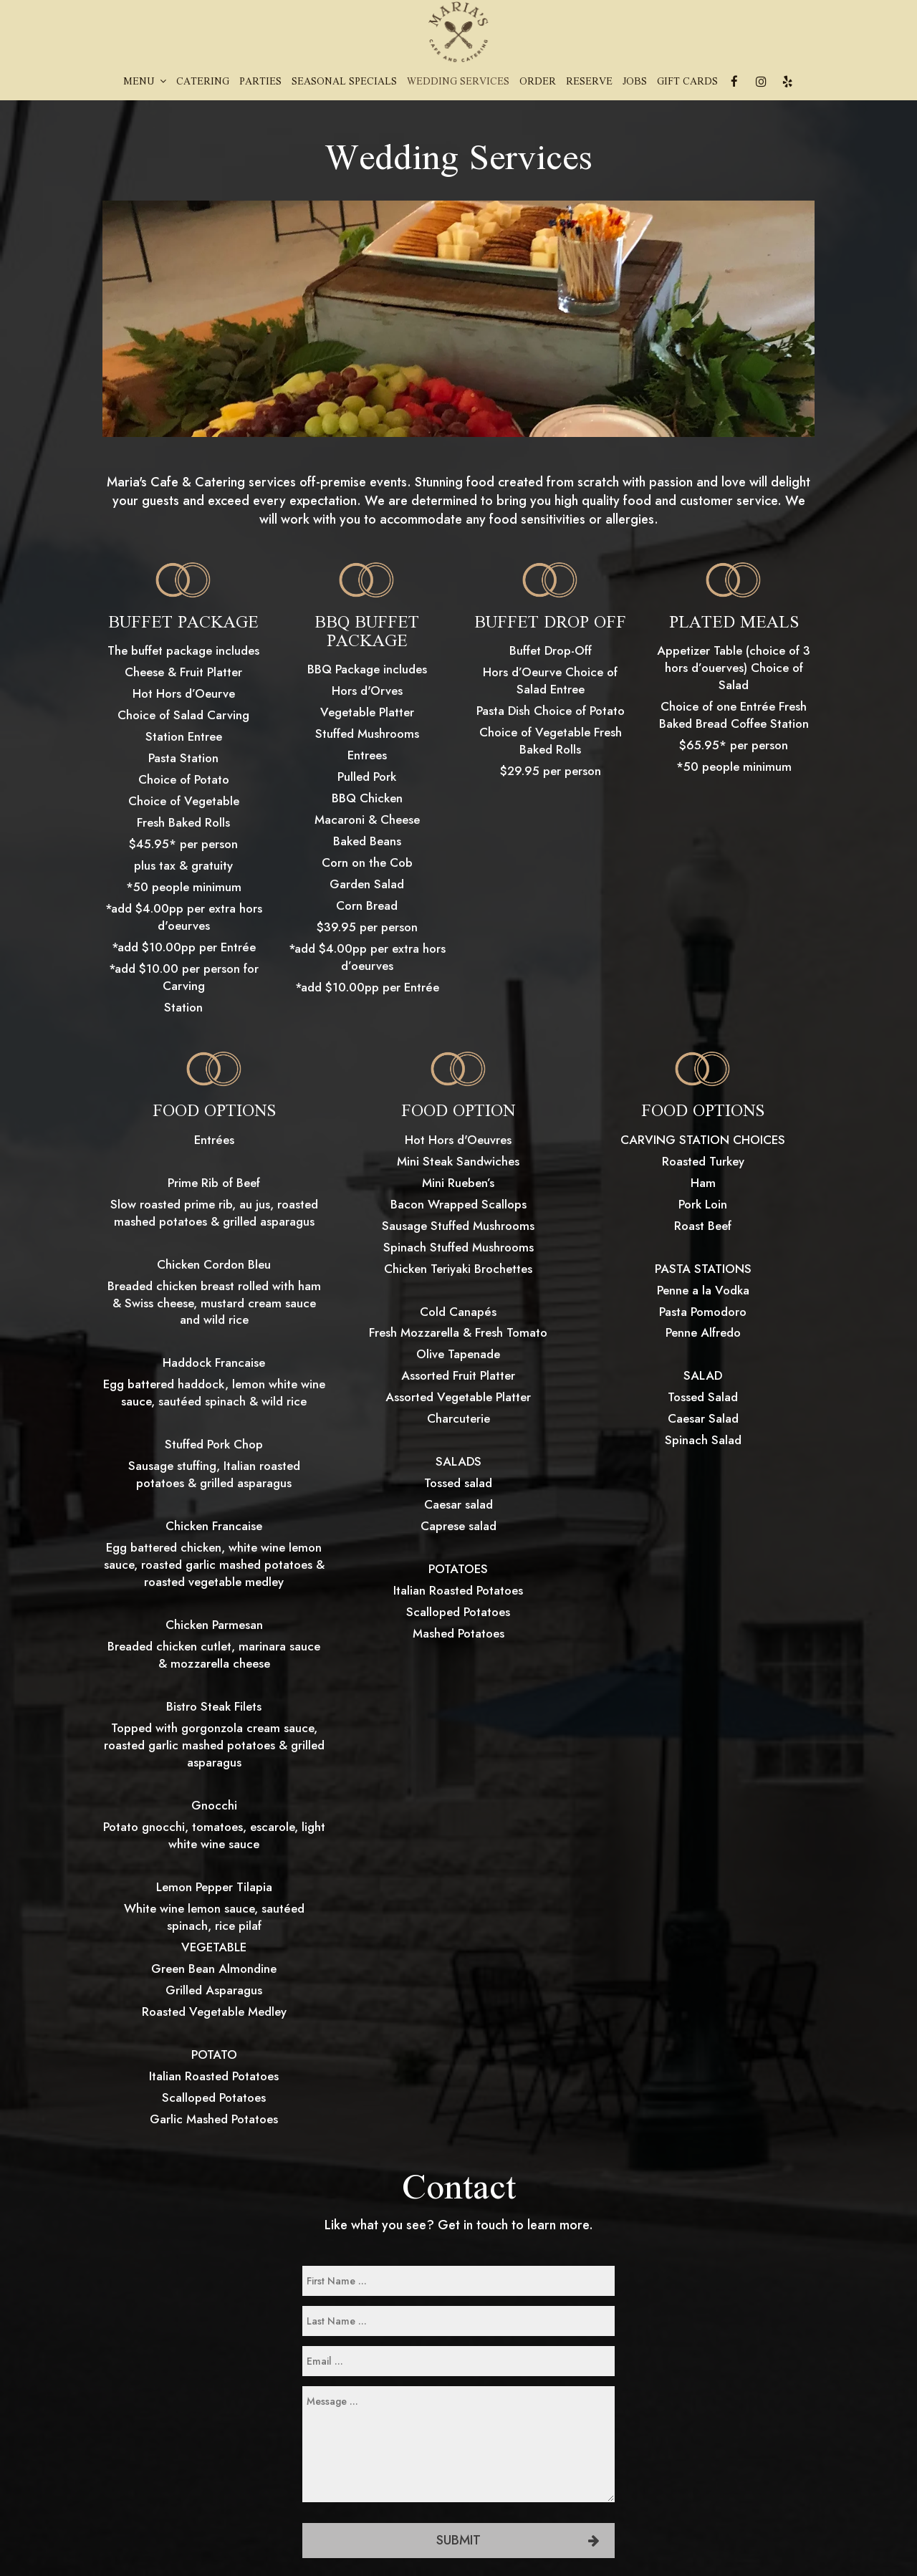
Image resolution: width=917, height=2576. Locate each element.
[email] (458, 2361)
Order (537, 82)
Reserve (589, 82)
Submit (458, 2540)
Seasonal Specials (344, 82)
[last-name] (458, 2321)
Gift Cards (687, 82)
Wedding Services (458, 82)
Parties (260, 82)
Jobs (635, 82)
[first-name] (458, 2281)
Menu (144, 82)
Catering (202, 82)
